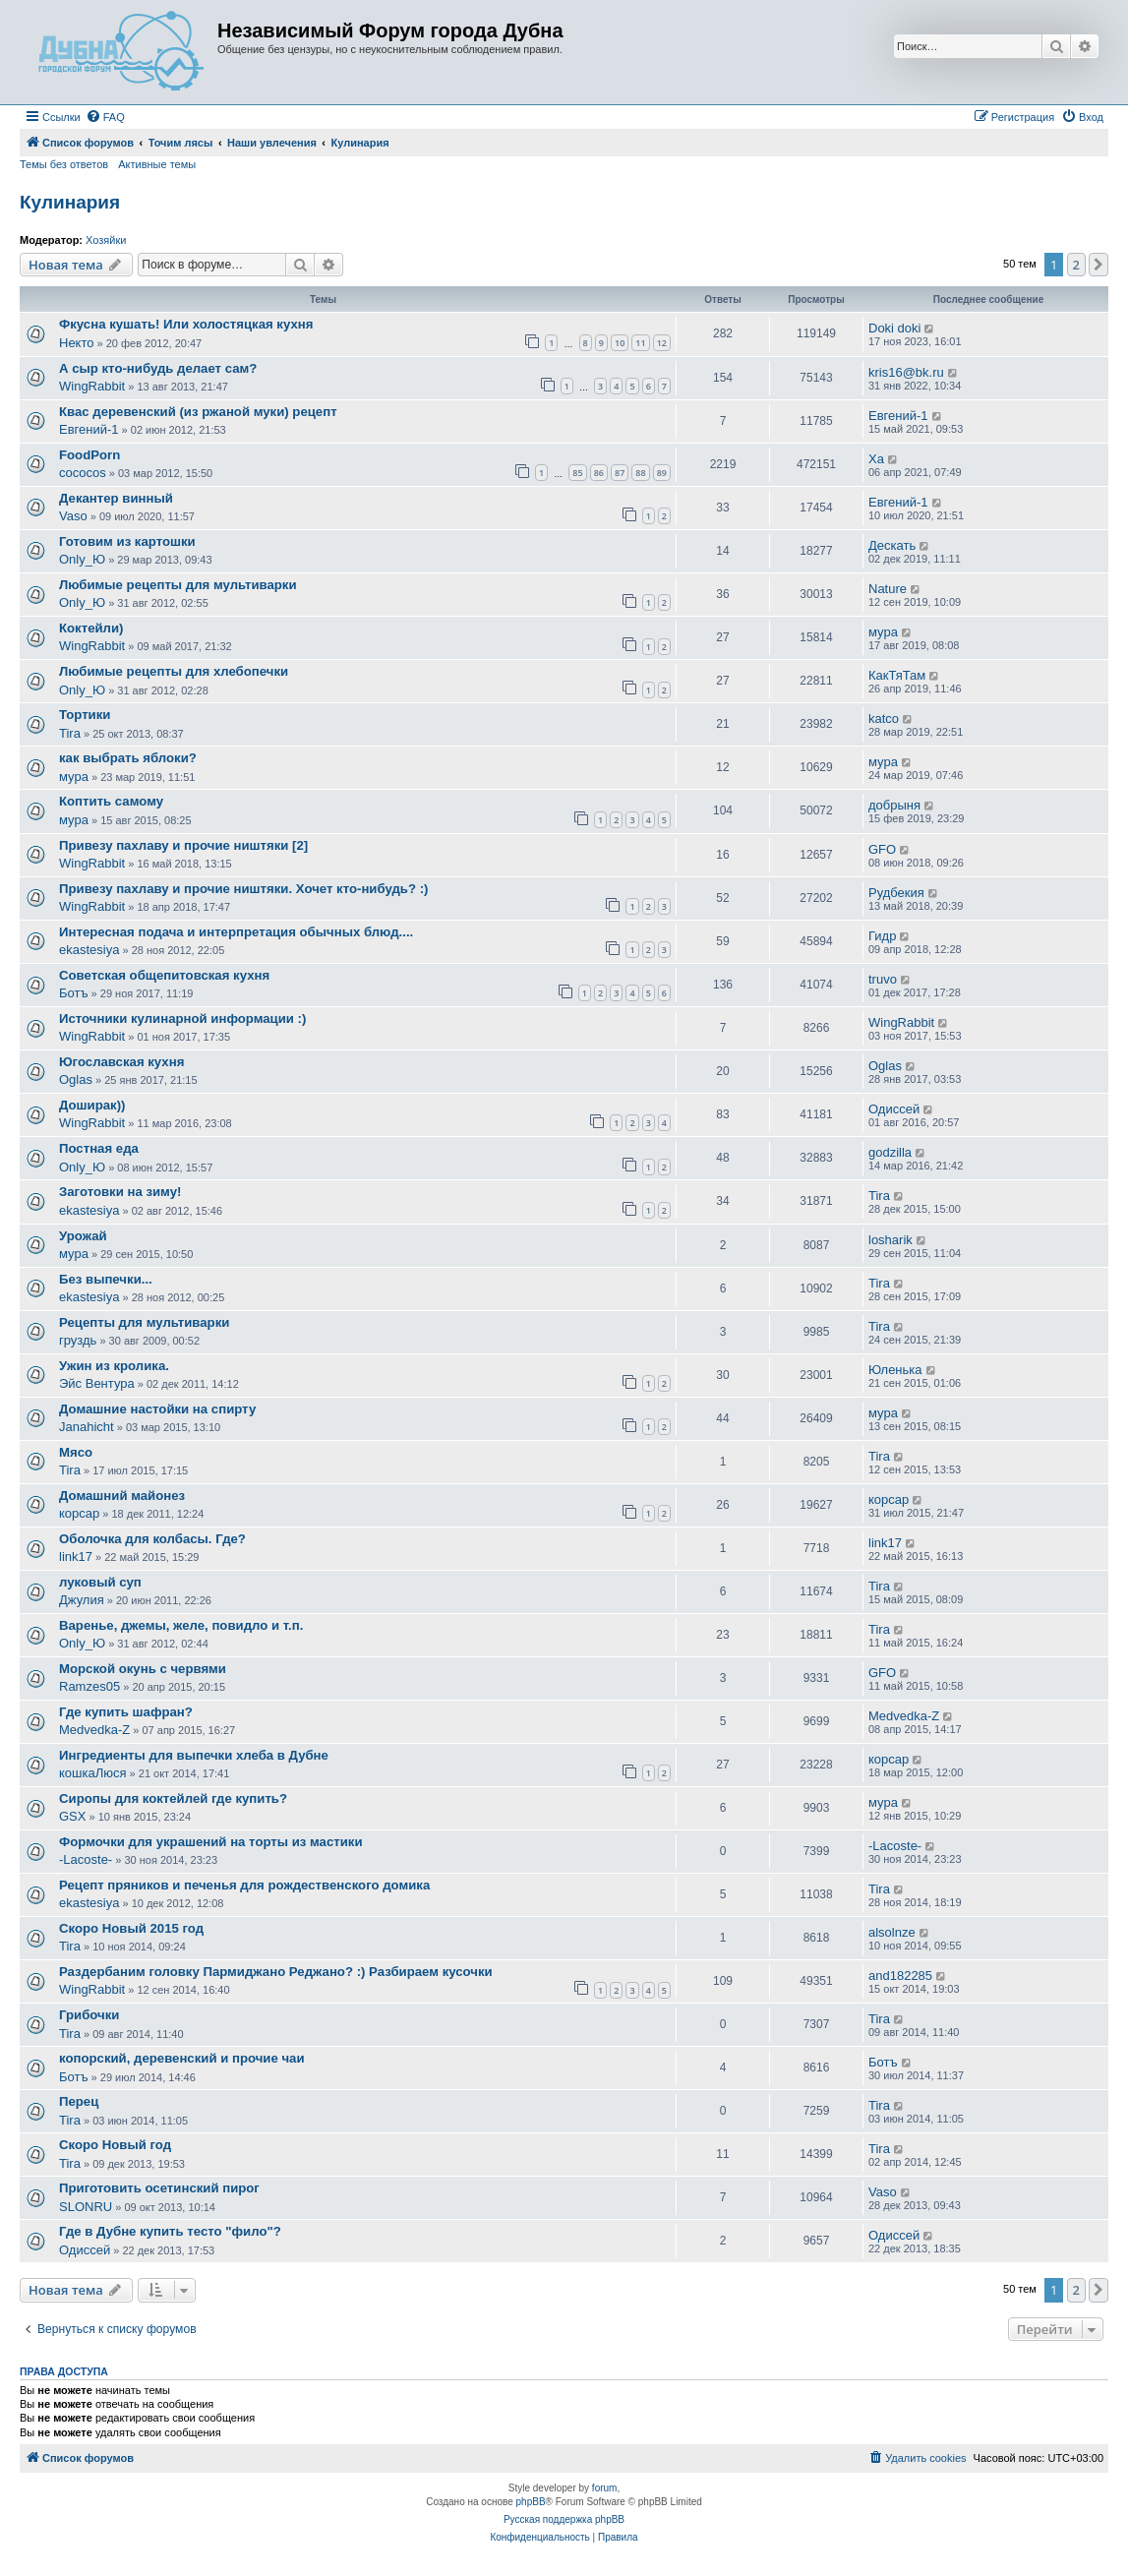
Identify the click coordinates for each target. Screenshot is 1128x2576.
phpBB (531, 2501)
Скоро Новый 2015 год (131, 1928)
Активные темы (157, 164)
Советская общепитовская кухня (164, 975)
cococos (82, 472)
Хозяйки (106, 240)
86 (599, 472)
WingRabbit (92, 386)
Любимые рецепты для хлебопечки (173, 671)
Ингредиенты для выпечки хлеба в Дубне (193, 1755)
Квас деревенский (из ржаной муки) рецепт (198, 411)
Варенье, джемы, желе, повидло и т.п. (181, 1625)
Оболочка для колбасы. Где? (152, 1538)
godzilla (890, 1152)
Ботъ (74, 993)
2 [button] (1076, 264)
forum (605, 2488)
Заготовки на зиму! (120, 1191)
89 (662, 472)
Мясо (75, 1452)
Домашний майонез (122, 1495)
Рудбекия (896, 892)
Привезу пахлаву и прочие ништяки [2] (183, 845)
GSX (72, 1816)
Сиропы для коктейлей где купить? (173, 1798)
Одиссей (894, 1109)
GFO (882, 849)
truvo (882, 979)
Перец (78, 2101)
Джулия (81, 1599)
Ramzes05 (89, 1686)
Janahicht (86, 1426)
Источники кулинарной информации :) (182, 1018)
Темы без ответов (64, 164)
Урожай (83, 1235)
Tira (70, 733)
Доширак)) (92, 1105)
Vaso (73, 516)
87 (619, 472)
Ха (876, 458)
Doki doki (894, 328)
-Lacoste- (85, 1859)
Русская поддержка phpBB (564, 2519)
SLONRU (85, 2206)
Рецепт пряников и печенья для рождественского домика (244, 1885)
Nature (887, 588)
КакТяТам (896, 675)
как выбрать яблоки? (128, 757)
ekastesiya (89, 949)
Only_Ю (82, 559)
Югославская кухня (121, 1061)
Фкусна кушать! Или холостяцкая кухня (186, 324)
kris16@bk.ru (906, 372)
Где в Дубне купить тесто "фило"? (170, 2231)
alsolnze (892, 1932)
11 (640, 342)
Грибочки (89, 2014)
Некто (76, 342)
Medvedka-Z (94, 1729)
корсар (79, 1513)
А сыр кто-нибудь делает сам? (158, 368)
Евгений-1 (89, 429)
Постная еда (99, 1148)
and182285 (900, 1975)
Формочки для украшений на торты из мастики (211, 1841)
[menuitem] (105, 117)
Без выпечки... (105, 1279)
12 (662, 342)
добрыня (894, 805)
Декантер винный (116, 498)
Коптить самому (111, 801)
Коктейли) (91, 628)
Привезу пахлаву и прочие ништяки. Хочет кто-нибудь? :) (243, 888)
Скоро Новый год (115, 2144)
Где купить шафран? (126, 1712)
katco (883, 718)
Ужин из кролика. (114, 1365)
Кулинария (70, 202)
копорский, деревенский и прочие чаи (182, 2058)
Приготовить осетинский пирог (159, 2188)
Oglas (75, 1079)
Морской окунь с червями (142, 1668)
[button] (1098, 264)
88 (640, 472)
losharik (890, 1239)
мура (883, 632)
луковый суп (100, 1582)
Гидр (882, 936)
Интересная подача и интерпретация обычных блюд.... (236, 932)
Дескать (892, 545)
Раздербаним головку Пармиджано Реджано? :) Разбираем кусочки (276, 1971)
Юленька (895, 1369)
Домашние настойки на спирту (157, 1409)
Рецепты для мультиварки (144, 1322)
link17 (75, 1556)
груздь (77, 1340)
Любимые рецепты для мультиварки (178, 584)
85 (577, 472)
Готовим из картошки (127, 541)
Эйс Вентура (97, 1383)
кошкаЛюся (93, 1773)
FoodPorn (89, 455)
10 (619, 342)
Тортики (84, 714)
